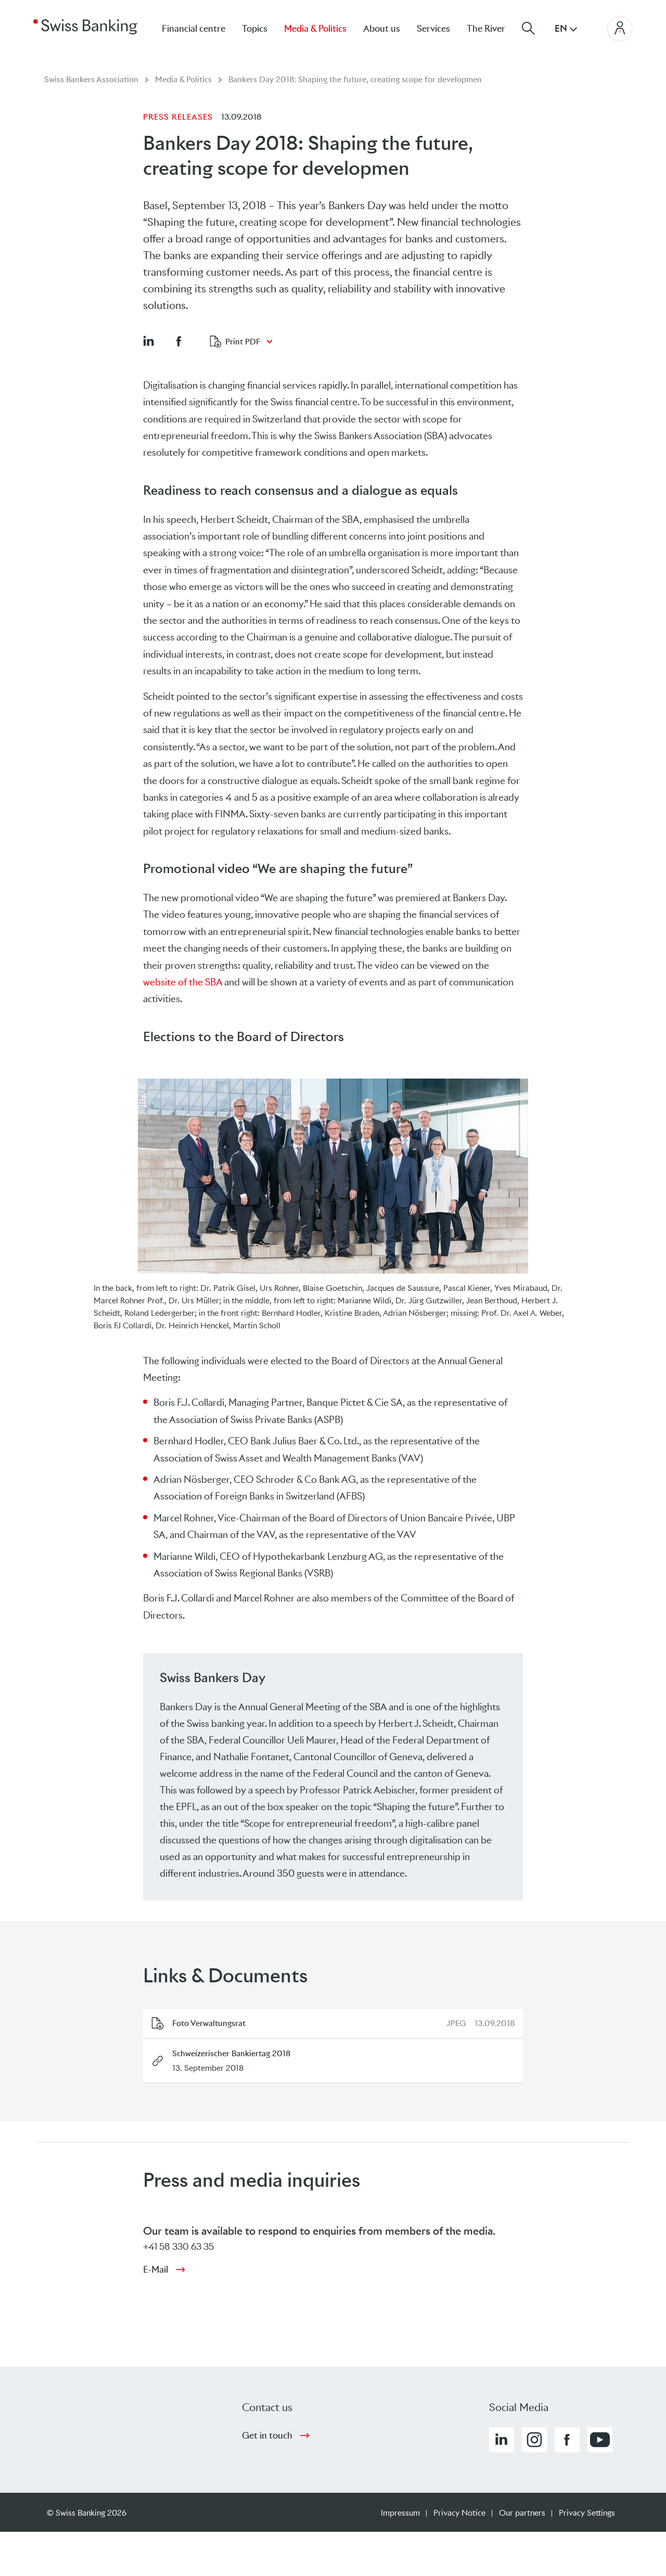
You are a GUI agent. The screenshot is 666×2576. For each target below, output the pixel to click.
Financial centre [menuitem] (193, 28)
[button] (148, 340)
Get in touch (267, 2435)
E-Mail (155, 2269)
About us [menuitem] (381, 28)
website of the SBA (182, 982)
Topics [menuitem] (254, 28)
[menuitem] (494, 28)
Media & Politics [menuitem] (315, 28)
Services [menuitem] (433, 28)
